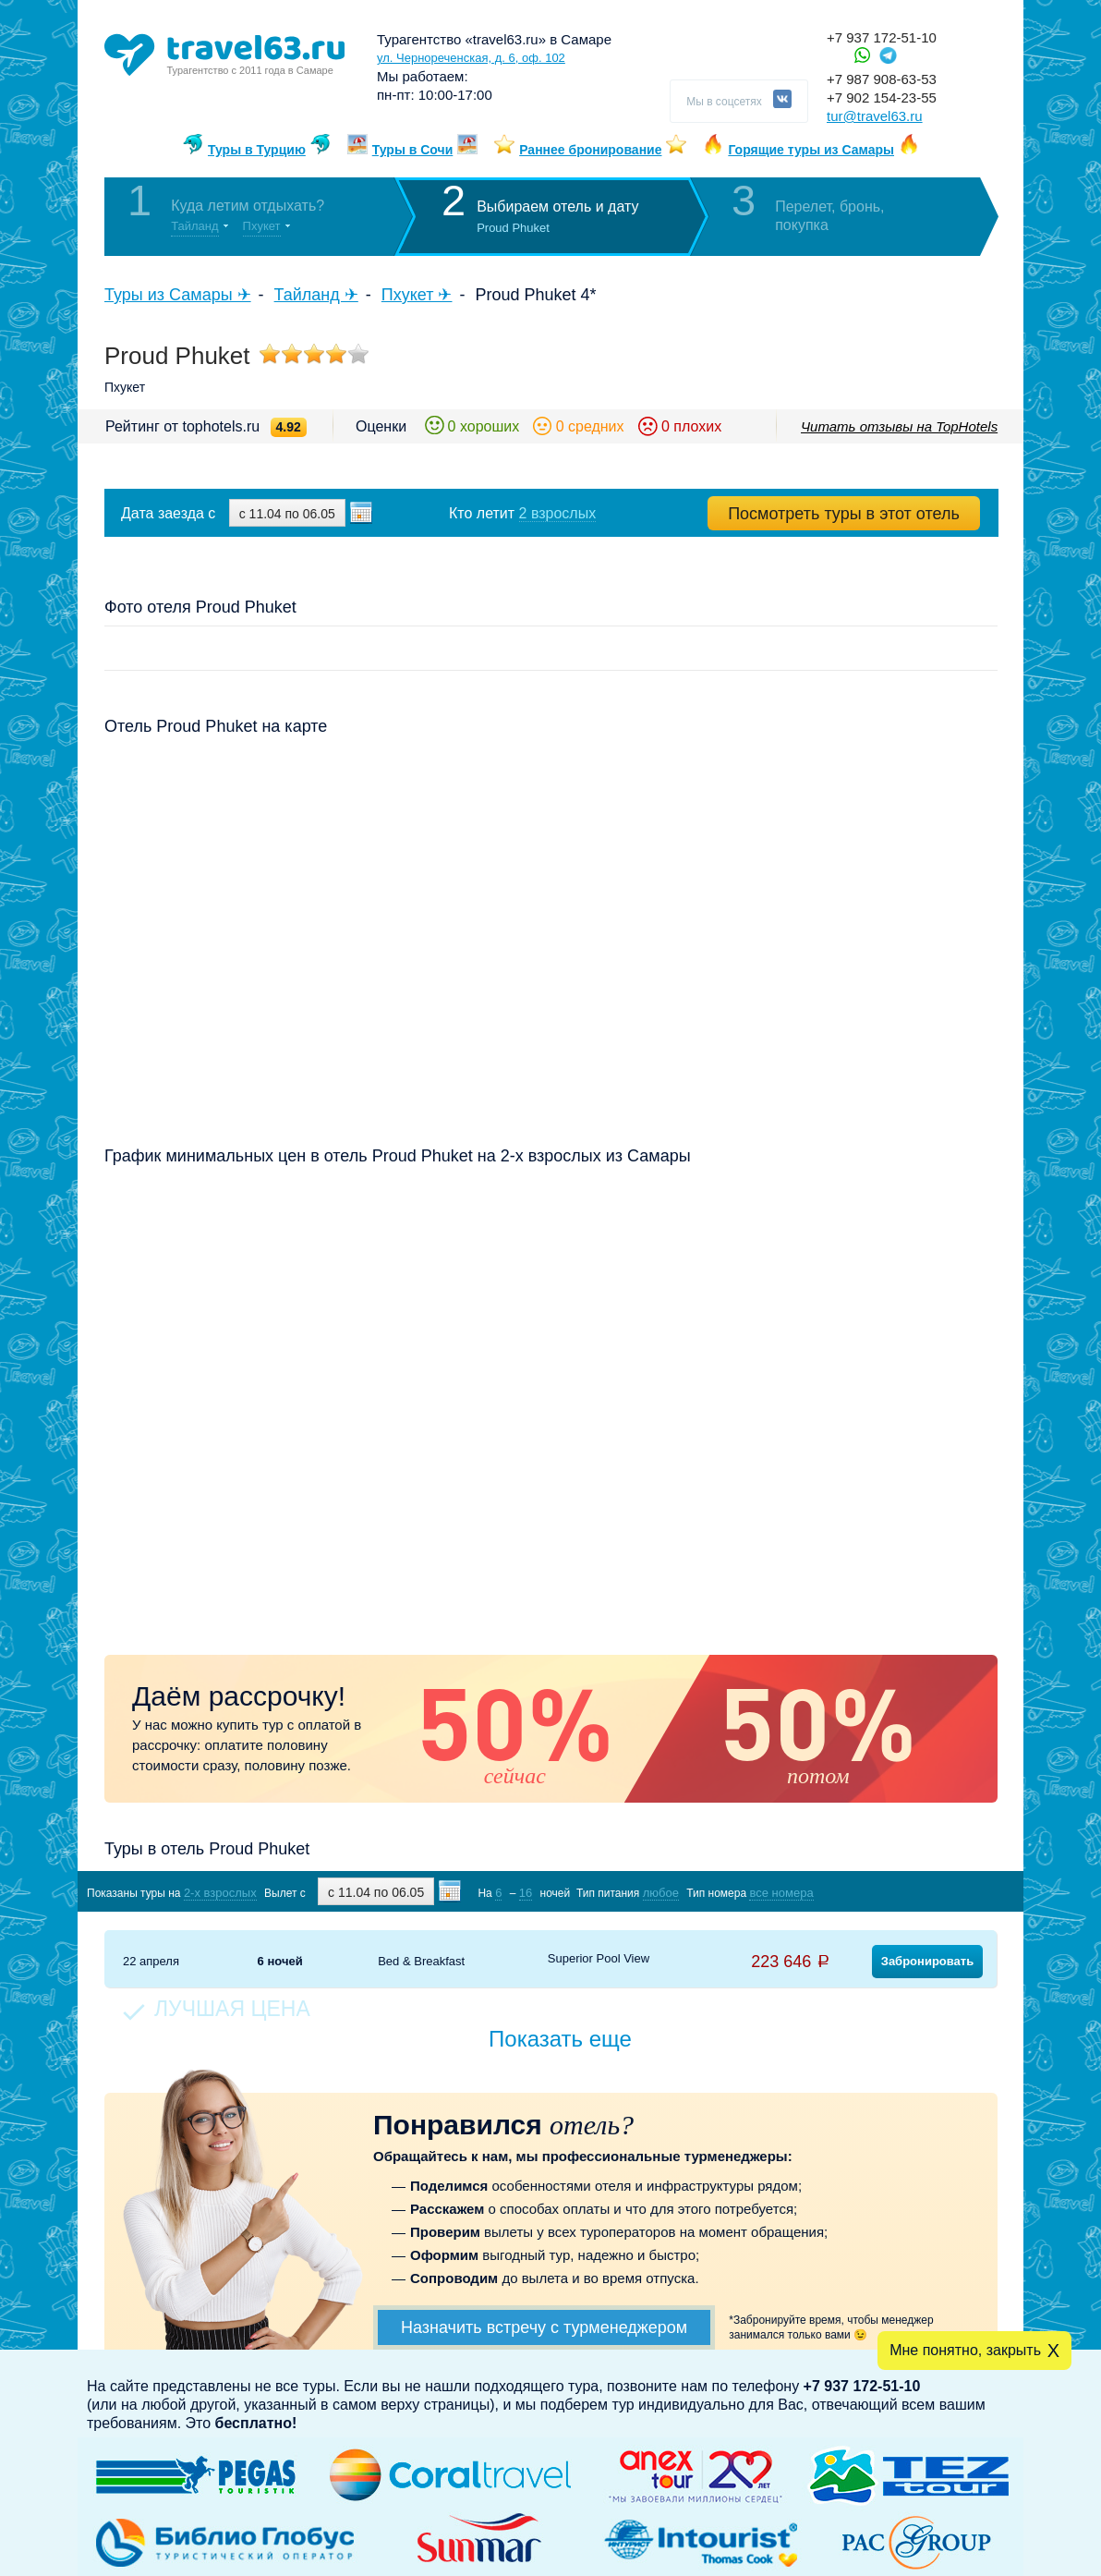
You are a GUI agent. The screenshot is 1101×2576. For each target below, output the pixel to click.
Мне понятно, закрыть (965, 2350)
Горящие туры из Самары (811, 149)
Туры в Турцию (257, 149)
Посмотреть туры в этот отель (844, 513)
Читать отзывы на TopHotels (899, 426)
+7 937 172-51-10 (882, 37)
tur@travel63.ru (875, 116)
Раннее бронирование (590, 149)
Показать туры (900, 1892)
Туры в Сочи (413, 149)
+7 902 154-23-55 (882, 97)
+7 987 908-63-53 (882, 79)
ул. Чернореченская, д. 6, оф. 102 (471, 58)
